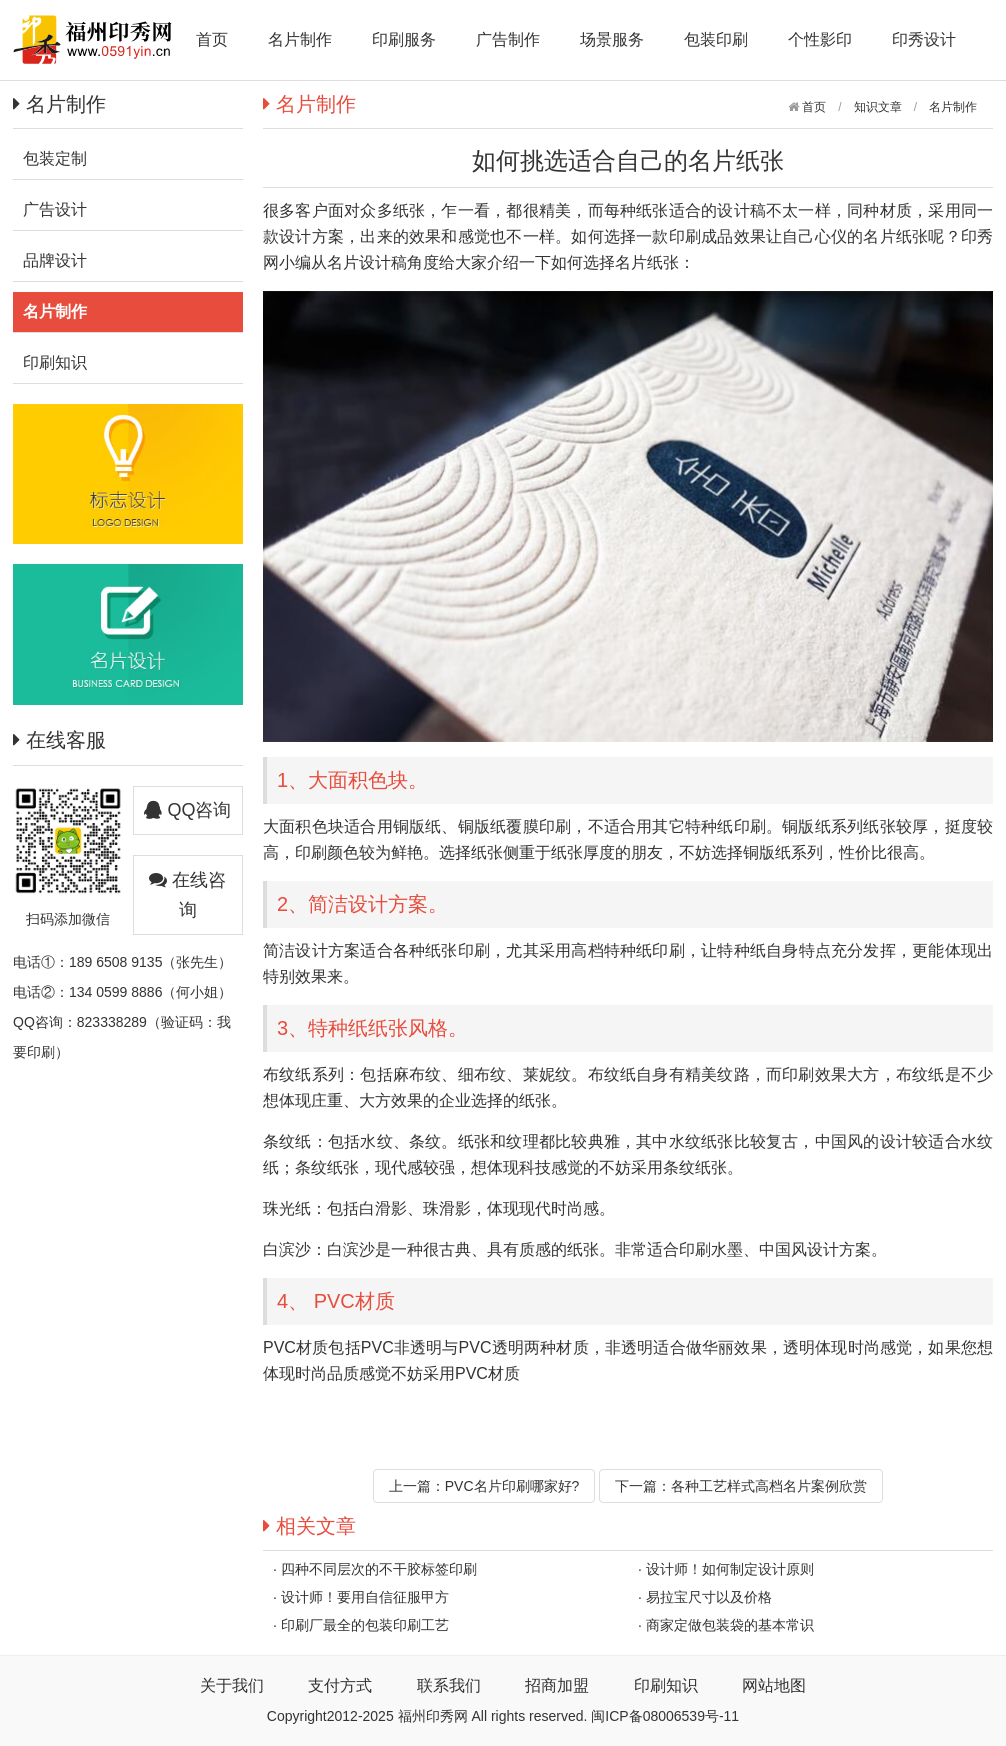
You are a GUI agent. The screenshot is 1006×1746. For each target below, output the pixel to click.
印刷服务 (404, 39)
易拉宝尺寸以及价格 (709, 1597)
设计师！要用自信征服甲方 (365, 1597)
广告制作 (508, 39)
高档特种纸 (611, 950)
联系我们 (449, 1685)
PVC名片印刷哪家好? (512, 1486)
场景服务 (612, 39)
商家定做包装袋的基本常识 (730, 1625)
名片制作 (300, 39)
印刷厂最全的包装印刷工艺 (365, 1625)
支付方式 (340, 1685)
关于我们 (232, 1685)
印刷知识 (666, 1685)
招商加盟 (557, 1685)
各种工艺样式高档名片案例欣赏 (769, 1486)
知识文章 (878, 107)
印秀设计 (924, 39)
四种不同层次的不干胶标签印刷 (379, 1569)
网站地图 (774, 1685)
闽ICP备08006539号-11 (665, 1716)
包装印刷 (716, 39)
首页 (212, 39)
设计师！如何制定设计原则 (730, 1569)
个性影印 (820, 39)
